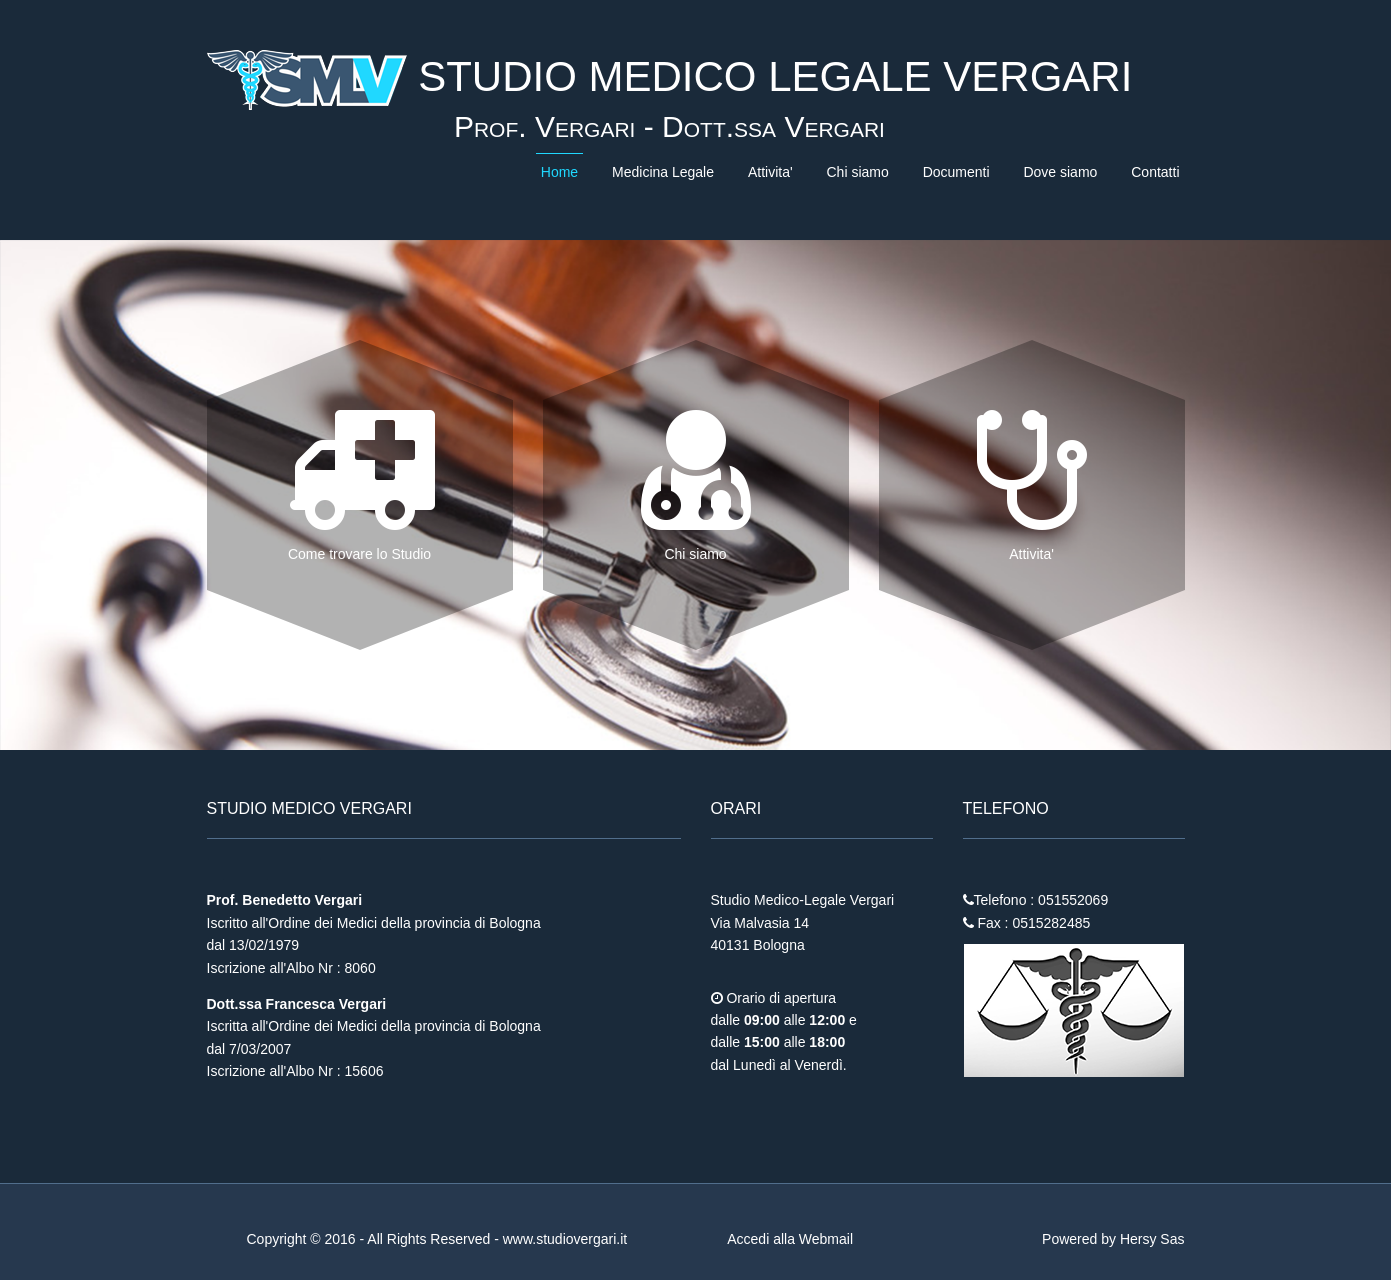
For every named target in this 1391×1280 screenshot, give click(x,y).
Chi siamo (857, 172)
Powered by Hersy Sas (1113, 1239)
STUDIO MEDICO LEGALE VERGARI (770, 76)
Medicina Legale (663, 172)
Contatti (1155, 172)
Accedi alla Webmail (790, 1239)
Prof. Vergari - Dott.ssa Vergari (669, 126)
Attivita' (770, 172)
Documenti (956, 172)
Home (559, 172)
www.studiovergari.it (565, 1239)
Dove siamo (1060, 172)
